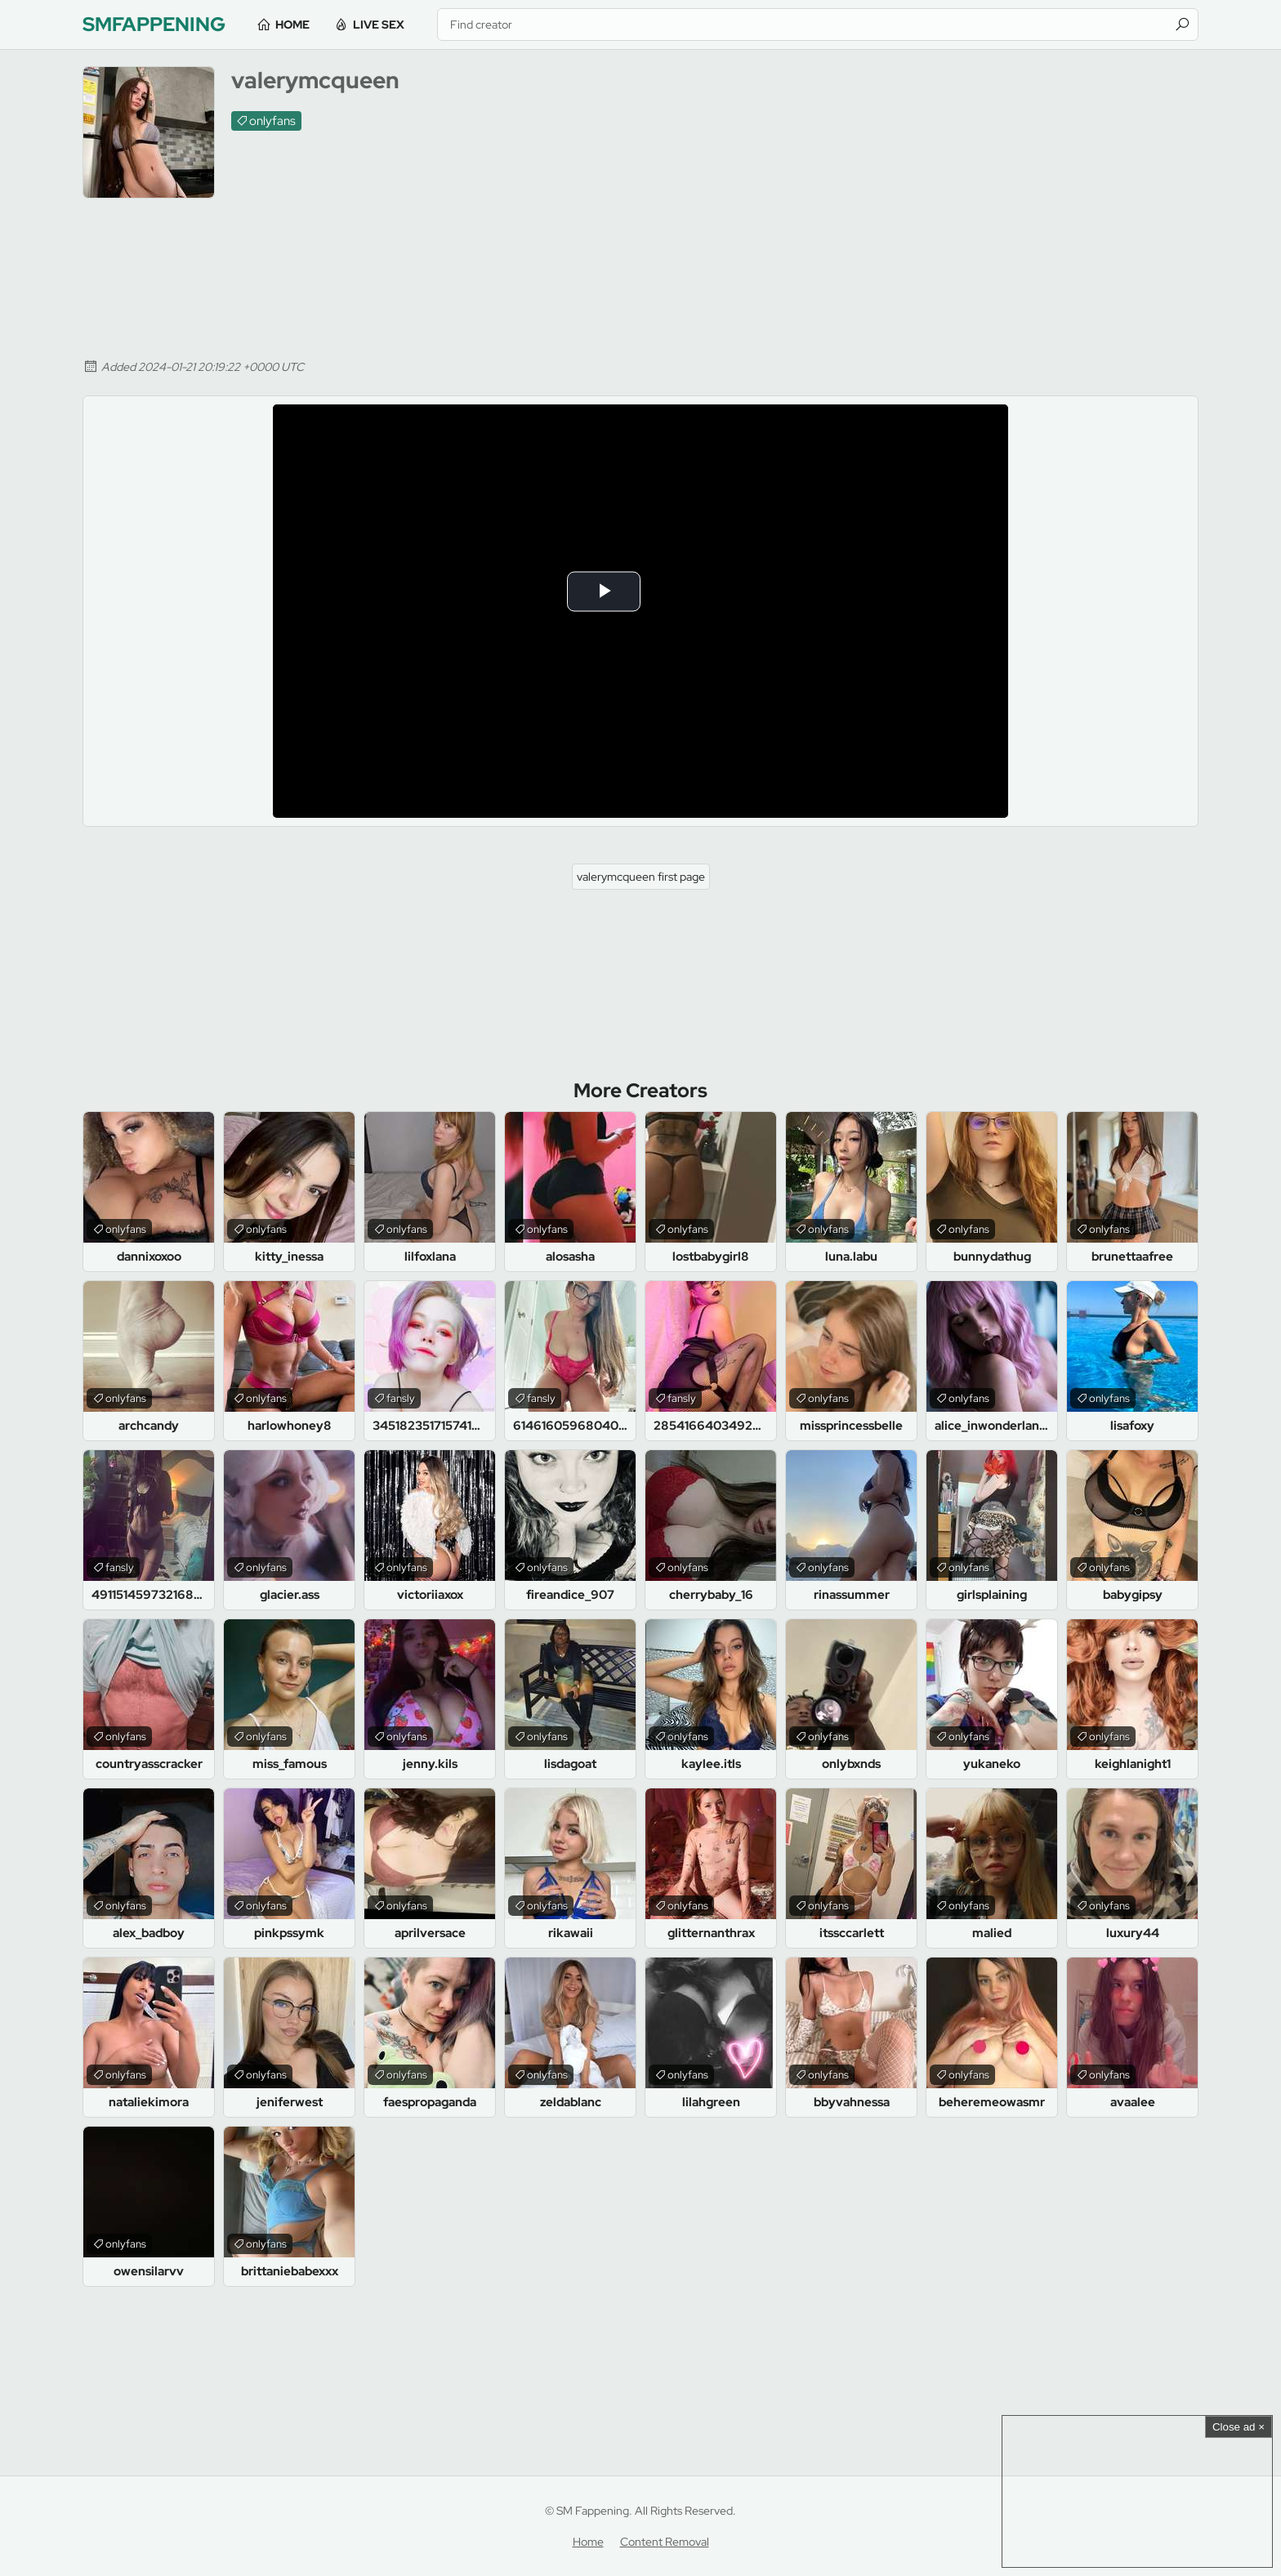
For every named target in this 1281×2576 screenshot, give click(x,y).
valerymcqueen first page (641, 876)
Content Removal (664, 2541)
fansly (400, 1398)
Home (294, 24)
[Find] (1182, 24)
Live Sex (380, 24)
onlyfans (272, 121)
